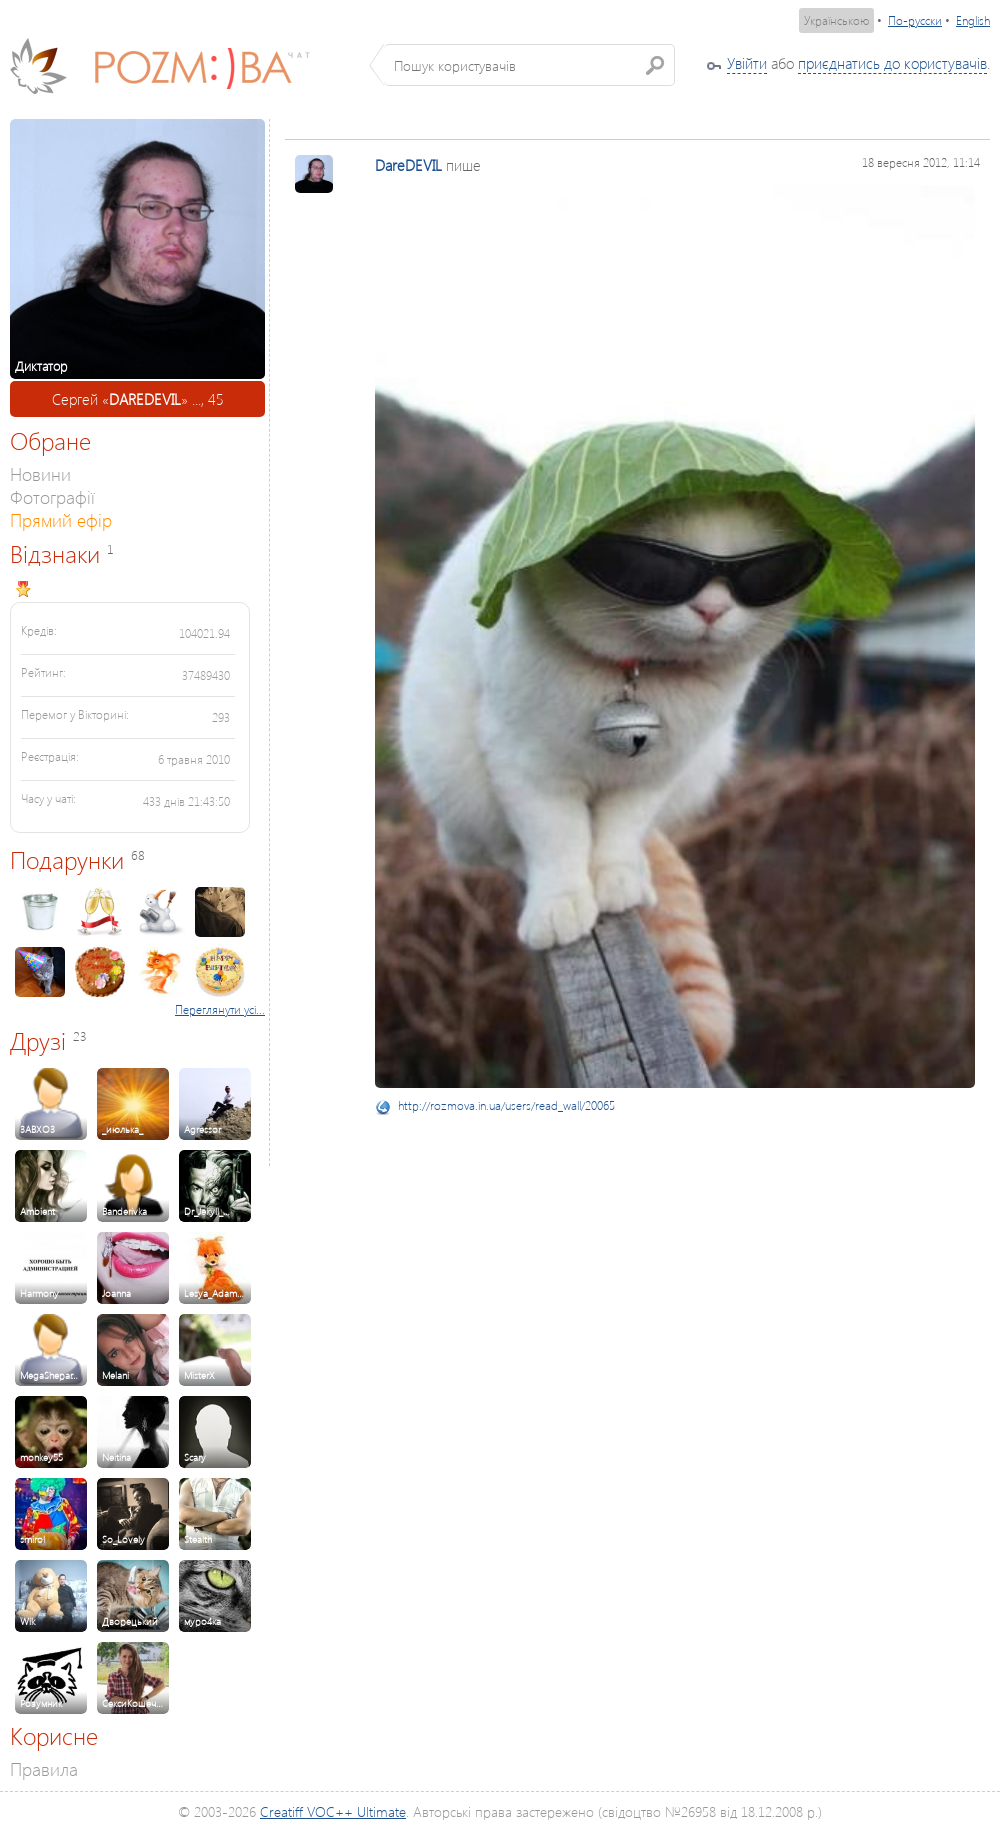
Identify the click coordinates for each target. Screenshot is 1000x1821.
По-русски (915, 20)
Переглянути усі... (220, 1009)
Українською (836, 20)
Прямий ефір (61, 519)
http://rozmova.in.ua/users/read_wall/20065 (506, 1105)
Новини (40, 473)
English (973, 20)
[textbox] (529, 65)
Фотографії (52, 496)
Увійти (747, 63)
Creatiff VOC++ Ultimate (333, 1811)
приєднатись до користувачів (892, 63)
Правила (44, 1768)
